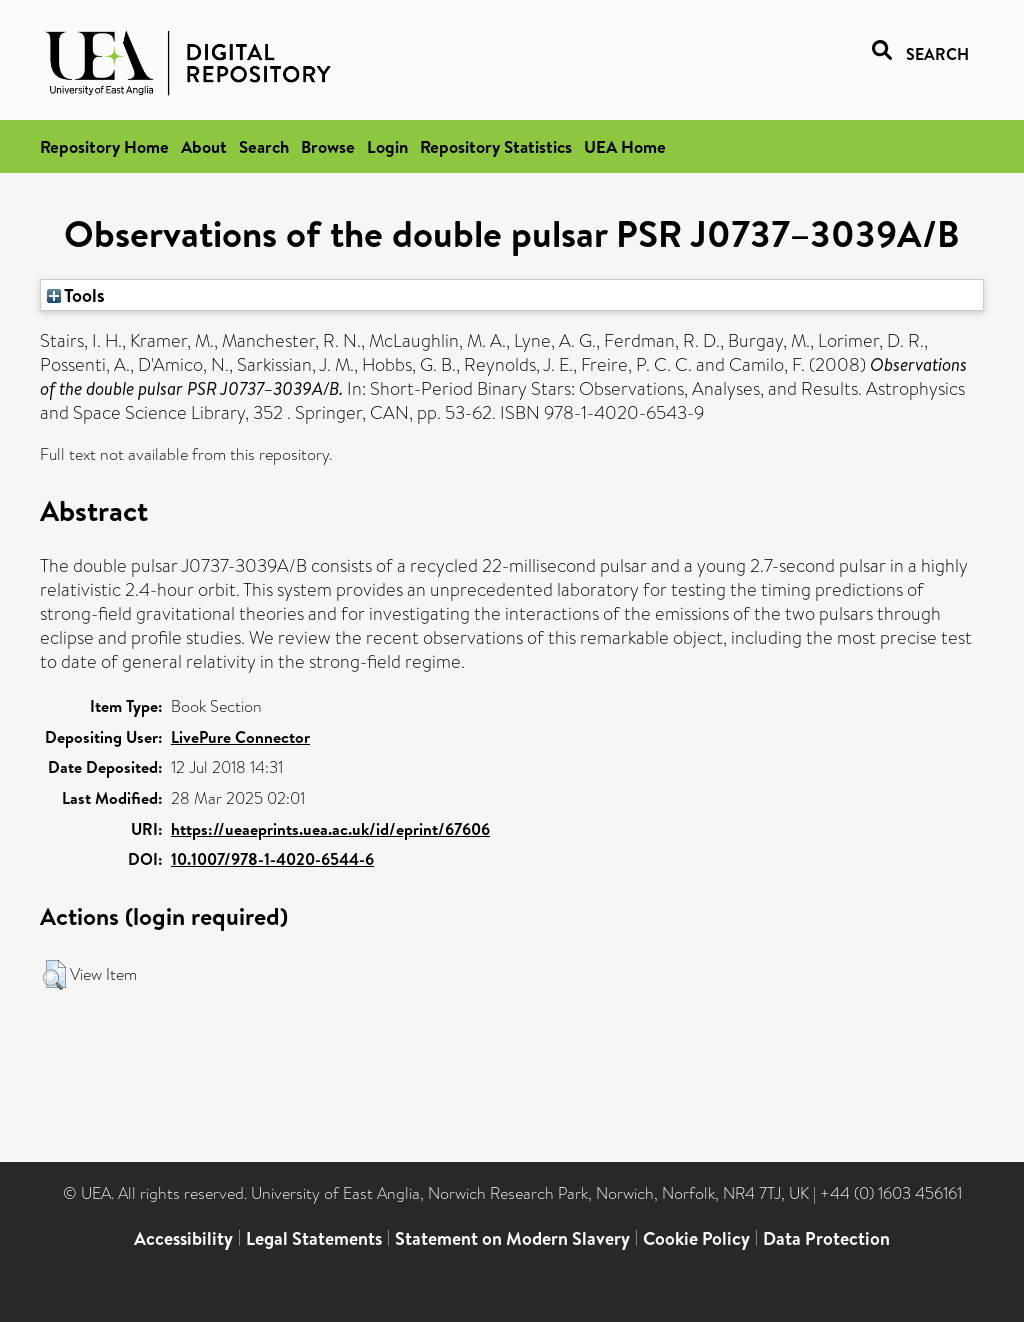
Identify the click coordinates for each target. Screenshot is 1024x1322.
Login (387, 146)
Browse (328, 146)
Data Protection (826, 1238)
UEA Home (625, 146)
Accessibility (183, 1238)
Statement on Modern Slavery (512, 1238)
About (204, 146)
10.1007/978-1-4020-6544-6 (272, 859)
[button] (54, 975)
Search (264, 146)
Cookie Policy (696, 1238)
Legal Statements (314, 1238)
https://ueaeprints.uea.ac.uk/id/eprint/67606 (330, 829)
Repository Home (104, 146)
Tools (76, 295)
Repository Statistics (496, 146)
